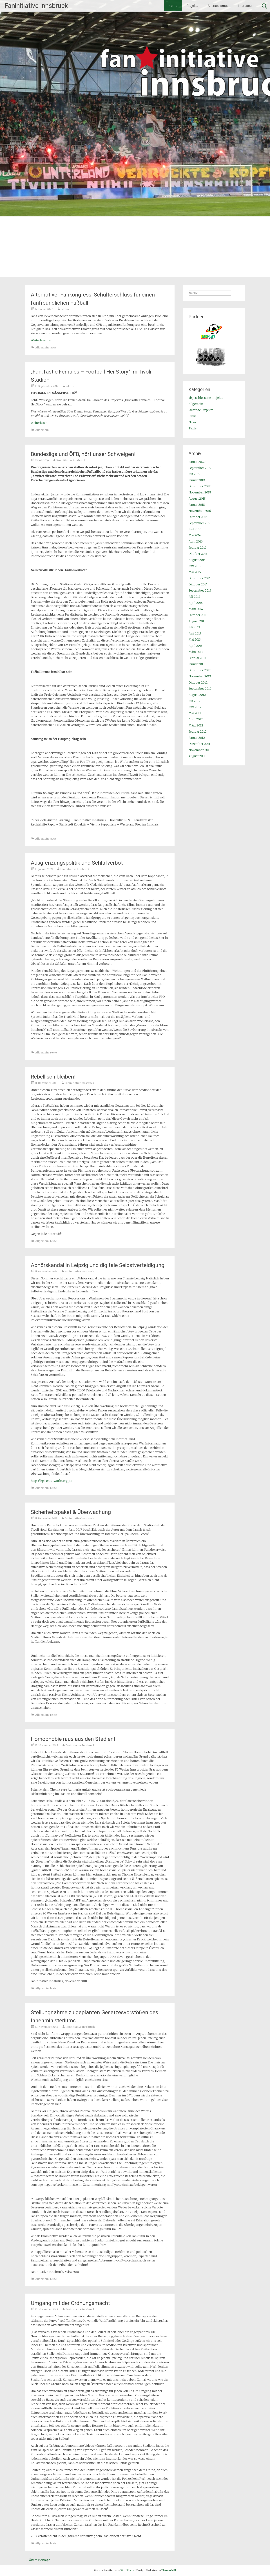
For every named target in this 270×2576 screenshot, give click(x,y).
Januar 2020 (197, 462)
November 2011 (200, 750)
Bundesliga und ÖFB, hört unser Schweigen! (83, 454)
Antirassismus (218, 6)
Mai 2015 (195, 572)
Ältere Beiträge (37, 2560)
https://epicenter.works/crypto (51, 1481)
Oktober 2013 (198, 615)
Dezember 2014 (200, 578)
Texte (53, 1052)
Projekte (192, 6)
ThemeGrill (168, 2570)
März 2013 (196, 652)
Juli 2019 (194, 474)
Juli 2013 (194, 627)
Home (172, 6)
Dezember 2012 (200, 670)
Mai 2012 (195, 713)
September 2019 (200, 468)
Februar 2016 (197, 547)
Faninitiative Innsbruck (36, 6)
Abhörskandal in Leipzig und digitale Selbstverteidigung (97, 1265)
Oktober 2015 (198, 553)
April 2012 (196, 719)
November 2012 (200, 676)
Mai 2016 (195, 535)
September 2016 (200, 523)
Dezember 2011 (199, 744)
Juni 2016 (195, 529)
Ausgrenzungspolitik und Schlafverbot (77, 863)
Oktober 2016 (198, 517)
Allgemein (42, 347)
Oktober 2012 (198, 682)
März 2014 (196, 609)
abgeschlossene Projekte (206, 397)
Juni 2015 (195, 566)
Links (193, 416)
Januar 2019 (197, 480)
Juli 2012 (194, 701)
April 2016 (196, 541)
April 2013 (195, 645)
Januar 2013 (196, 664)
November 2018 (200, 492)
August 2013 (197, 621)
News (53, 347)
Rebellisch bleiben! (53, 1076)
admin (65, 309)
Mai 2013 (195, 639)
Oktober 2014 (198, 584)
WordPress (127, 2570)
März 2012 (196, 725)
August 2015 (197, 560)
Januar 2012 (197, 737)
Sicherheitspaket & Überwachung (71, 1512)
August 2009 (197, 756)
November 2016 (200, 511)
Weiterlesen (41, 340)
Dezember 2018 (200, 486)
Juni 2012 (195, 707)
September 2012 (200, 688)
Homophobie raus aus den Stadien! (73, 1739)
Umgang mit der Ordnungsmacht (70, 2303)
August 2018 (197, 498)
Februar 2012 (198, 731)
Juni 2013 (195, 633)
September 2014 (200, 590)
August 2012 (197, 695)
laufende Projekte (201, 410)
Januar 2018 (197, 504)
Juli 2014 (194, 596)
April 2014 (196, 603)
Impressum (246, 6)
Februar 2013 (197, 658)
